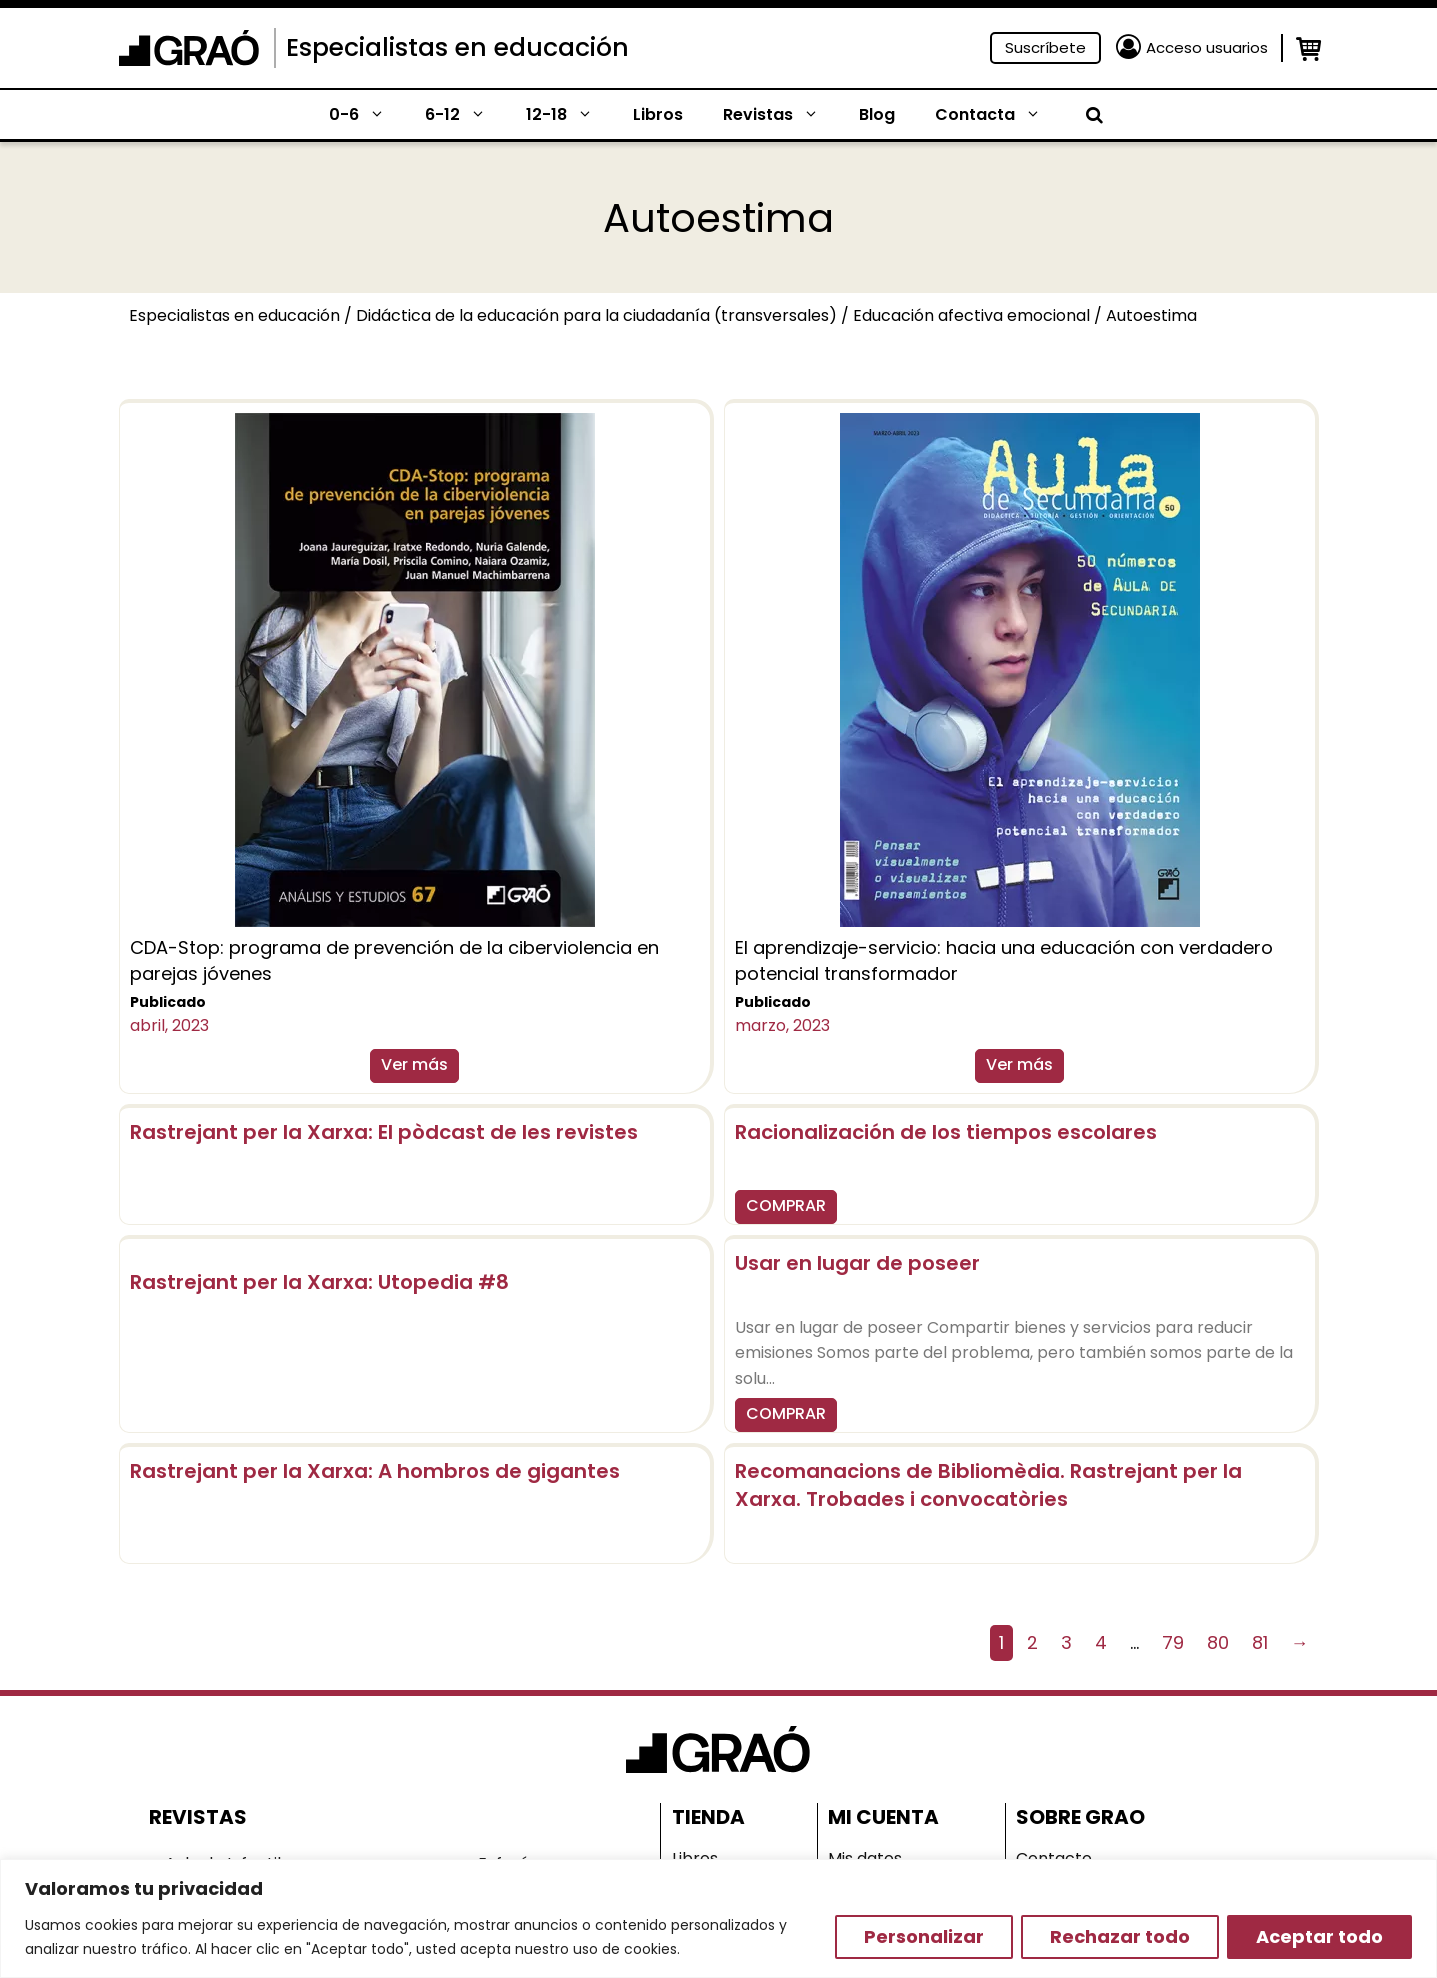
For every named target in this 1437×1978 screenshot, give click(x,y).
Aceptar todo (1319, 1936)
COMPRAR (786, 1205)
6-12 (465, 115)
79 (1173, 1642)
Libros (658, 114)
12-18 (569, 115)
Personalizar (924, 1936)
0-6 (367, 115)
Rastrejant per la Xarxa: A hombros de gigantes (375, 1471)
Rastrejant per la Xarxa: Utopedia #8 (319, 1282)
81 (1260, 1642)
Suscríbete (1045, 47)
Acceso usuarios (1207, 47)
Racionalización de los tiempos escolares (946, 1132)
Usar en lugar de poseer (857, 1263)
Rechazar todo (1120, 1936)
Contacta (998, 115)
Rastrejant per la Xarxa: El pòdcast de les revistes (384, 1132)
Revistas (781, 115)
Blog (877, 114)
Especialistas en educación (457, 47)
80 (1218, 1642)
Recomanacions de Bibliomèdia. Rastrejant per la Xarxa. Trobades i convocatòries (988, 1485)
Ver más (414, 1064)
